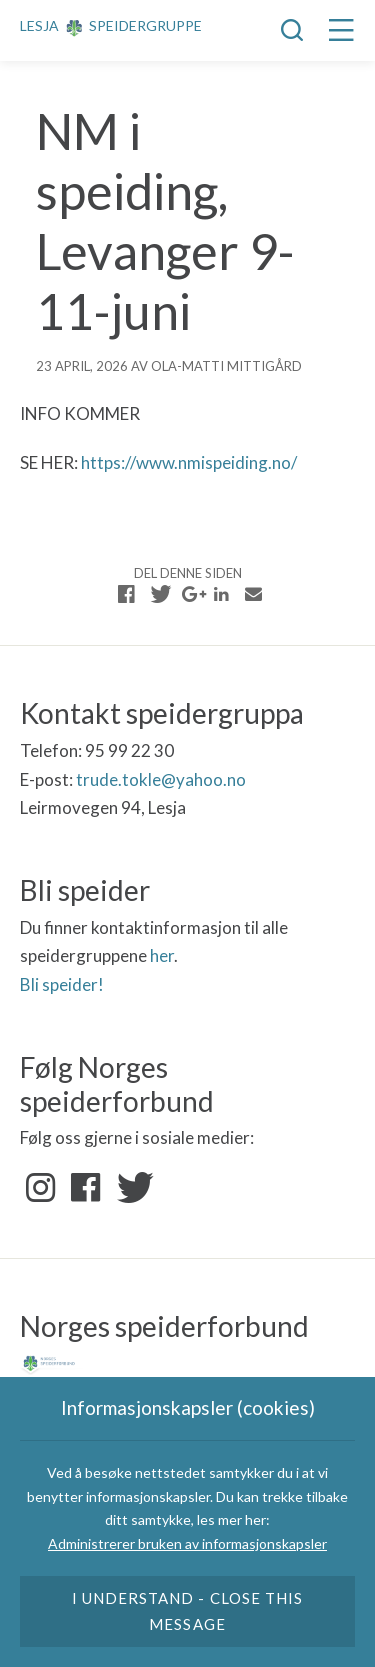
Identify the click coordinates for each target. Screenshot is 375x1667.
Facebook (86, 1188)
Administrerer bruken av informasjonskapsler (187, 1543)
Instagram (41, 1188)
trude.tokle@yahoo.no (161, 779)
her (162, 955)
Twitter (131, 1188)
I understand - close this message (187, 1611)
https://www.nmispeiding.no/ (189, 462)
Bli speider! (62, 984)
